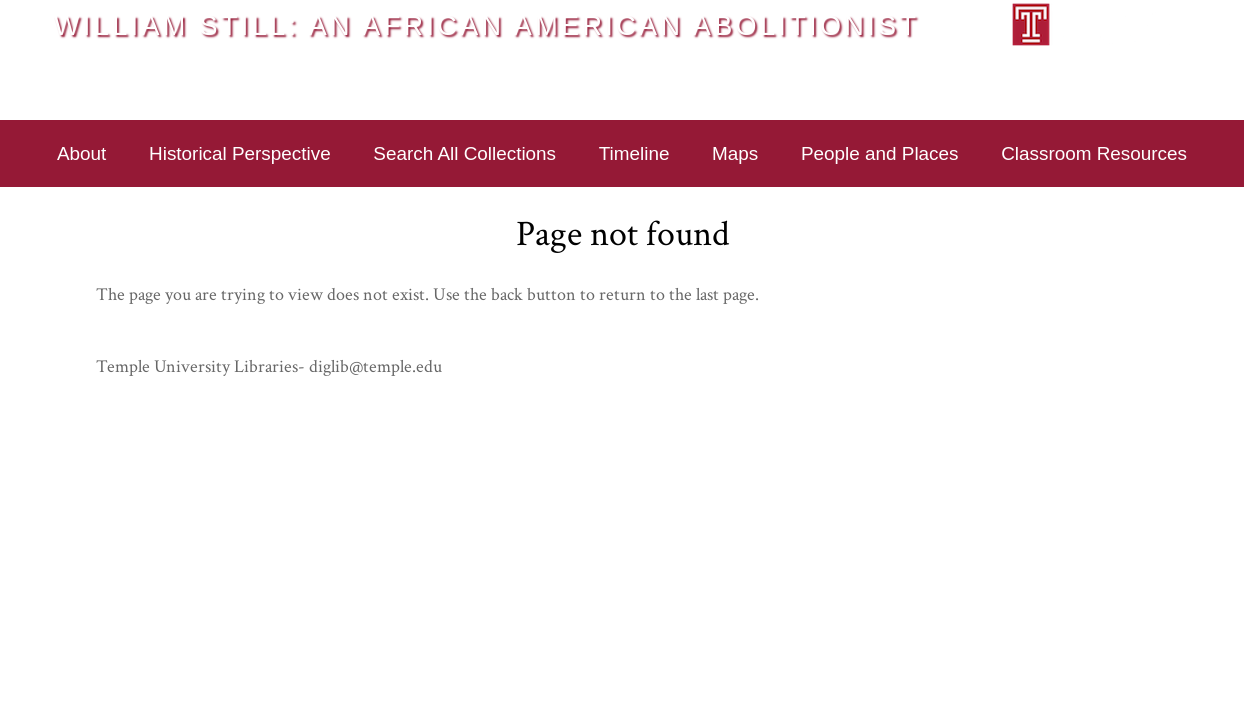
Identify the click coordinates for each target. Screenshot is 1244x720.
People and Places (880, 153)
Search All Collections (464, 153)
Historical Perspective (240, 153)
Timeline (634, 153)
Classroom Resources (1094, 153)
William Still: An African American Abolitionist (486, 25)
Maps (735, 153)
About (81, 153)
